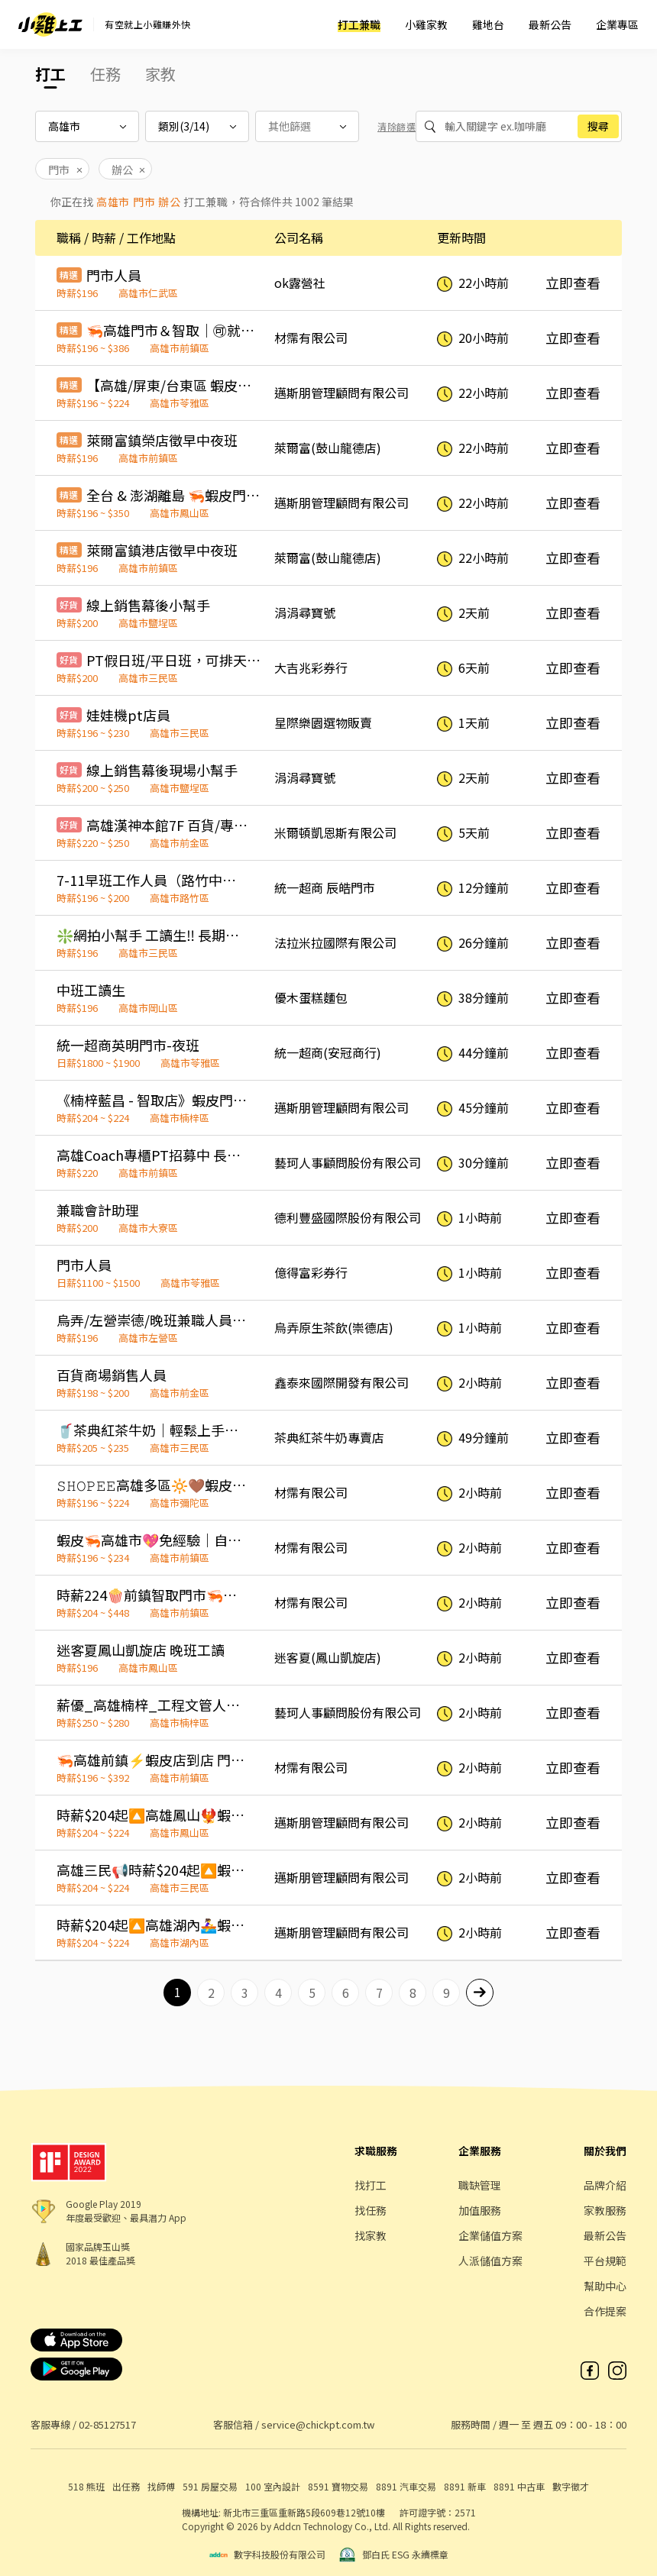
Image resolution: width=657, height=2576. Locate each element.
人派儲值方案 (490, 2260)
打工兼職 (359, 24)
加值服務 (479, 2210)
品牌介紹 (605, 2185)
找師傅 (161, 2486)
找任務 (370, 2210)
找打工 (370, 2185)
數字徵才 (570, 2486)
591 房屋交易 (210, 2486)
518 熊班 (86, 2486)
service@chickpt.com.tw (317, 2424)
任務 (105, 74)
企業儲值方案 (490, 2235)
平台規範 (605, 2260)
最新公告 (550, 24)
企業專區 (617, 24)
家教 (160, 74)
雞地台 (488, 24)
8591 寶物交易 (338, 2486)
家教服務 (605, 2210)
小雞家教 (426, 24)
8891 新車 (465, 2486)
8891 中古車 (519, 2486)
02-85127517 (107, 2424)
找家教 (370, 2235)
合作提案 (605, 2311)
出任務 (126, 2486)
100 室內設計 (272, 2486)
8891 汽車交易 (406, 2486)
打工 (50, 74)
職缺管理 (479, 2185)
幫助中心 (605, 2285)
